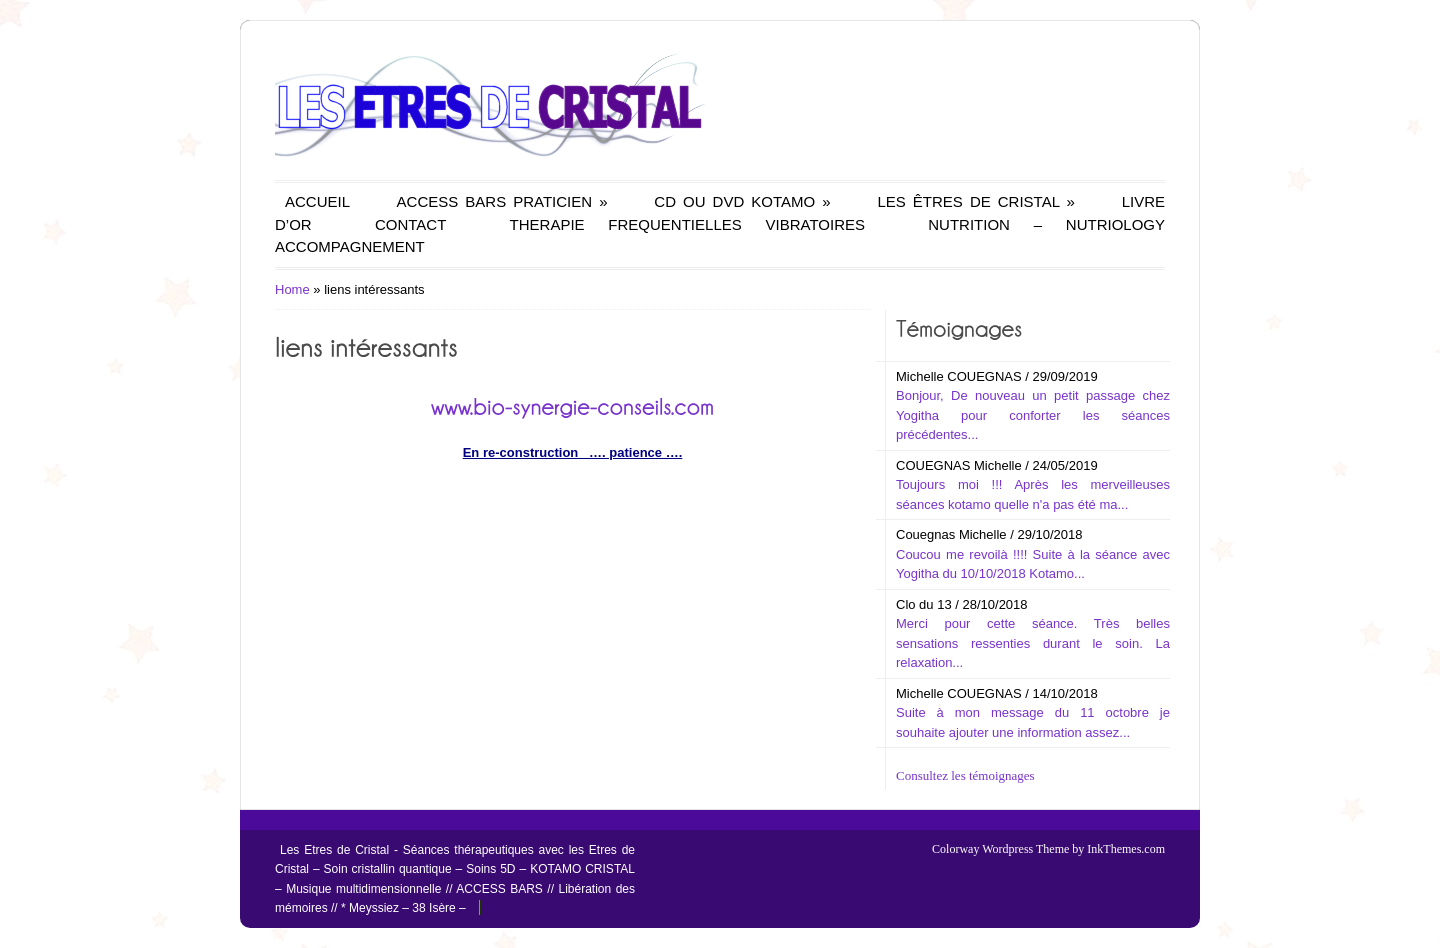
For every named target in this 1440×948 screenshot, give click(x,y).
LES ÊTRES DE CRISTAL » (975, 201)
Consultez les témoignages (965, 775)
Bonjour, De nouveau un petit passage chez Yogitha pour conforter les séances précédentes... (1033, 415)
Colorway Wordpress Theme (1000, 849)
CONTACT (410, 224)
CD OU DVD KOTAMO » (742, 201)
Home (292, 289)
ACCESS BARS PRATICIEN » (502, 201)
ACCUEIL (317, 201)
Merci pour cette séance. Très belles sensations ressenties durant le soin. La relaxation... (1033, 643)
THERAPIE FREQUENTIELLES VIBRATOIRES (687, 224)
